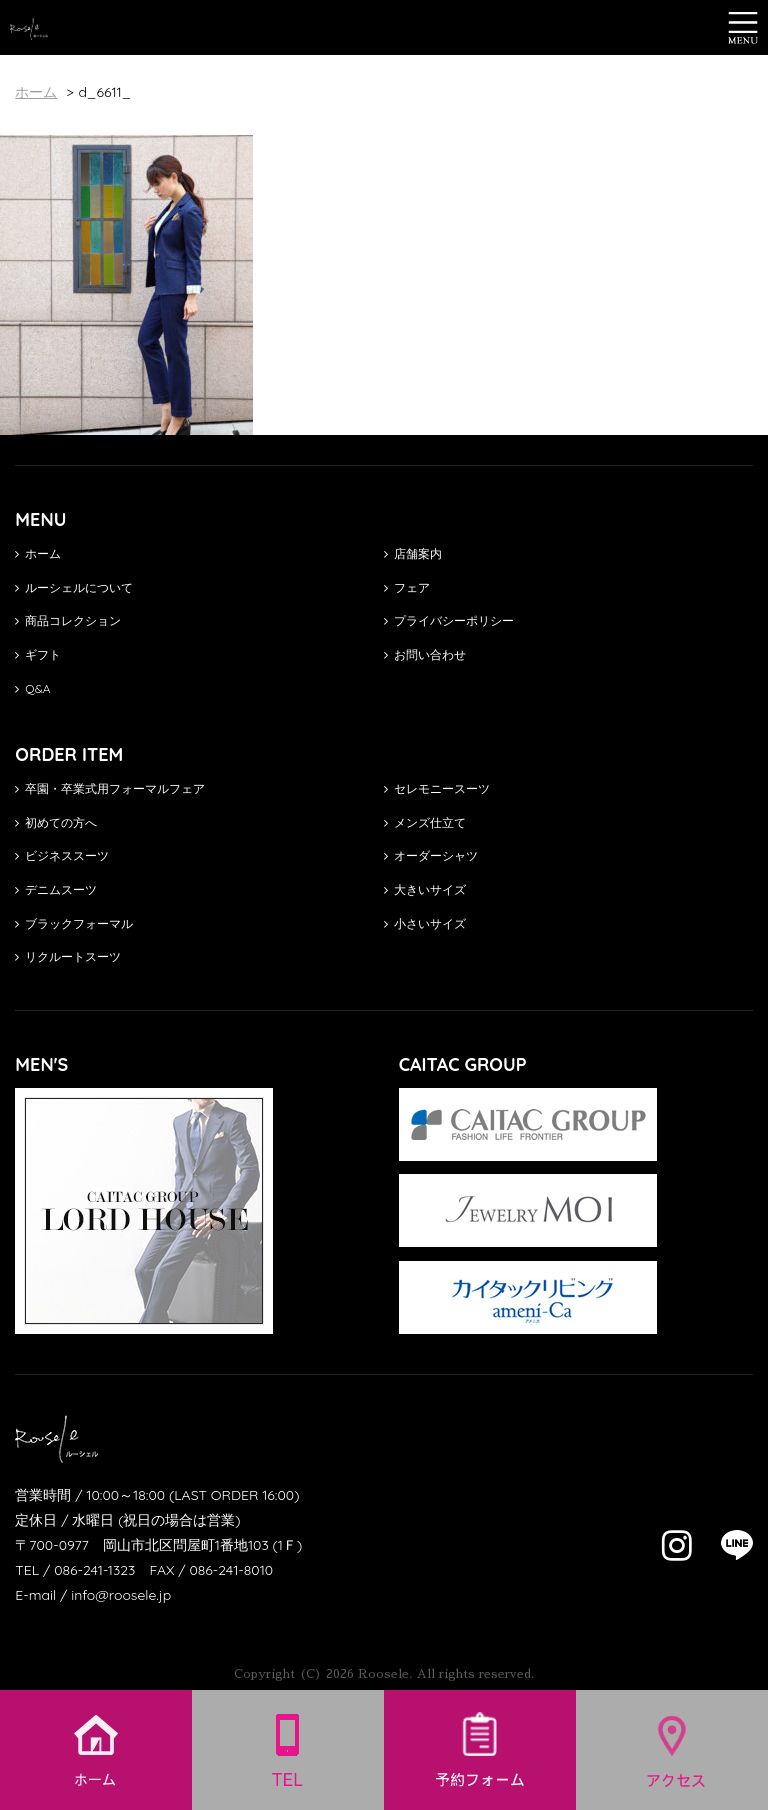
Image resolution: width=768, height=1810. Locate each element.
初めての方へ (56, 822)
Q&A (32, 688)
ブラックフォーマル (74, 923)
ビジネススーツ (62, 855)
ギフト (38, 654)
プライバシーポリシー (449, 620)
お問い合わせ (425, 654)
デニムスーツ (56, 889)
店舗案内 (413, 553)
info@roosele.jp (121, 1595)
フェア (407, 587)
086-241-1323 (94, 1570)
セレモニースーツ (437, 788)
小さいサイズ (425, 923)
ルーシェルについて (74, 587)
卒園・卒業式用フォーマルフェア (110, 788)
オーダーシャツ (431, 855)
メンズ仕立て (425, 822)
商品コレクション (68, 620)
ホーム (38, 553)
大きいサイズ (425, 889)
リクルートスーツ (68, 956)
